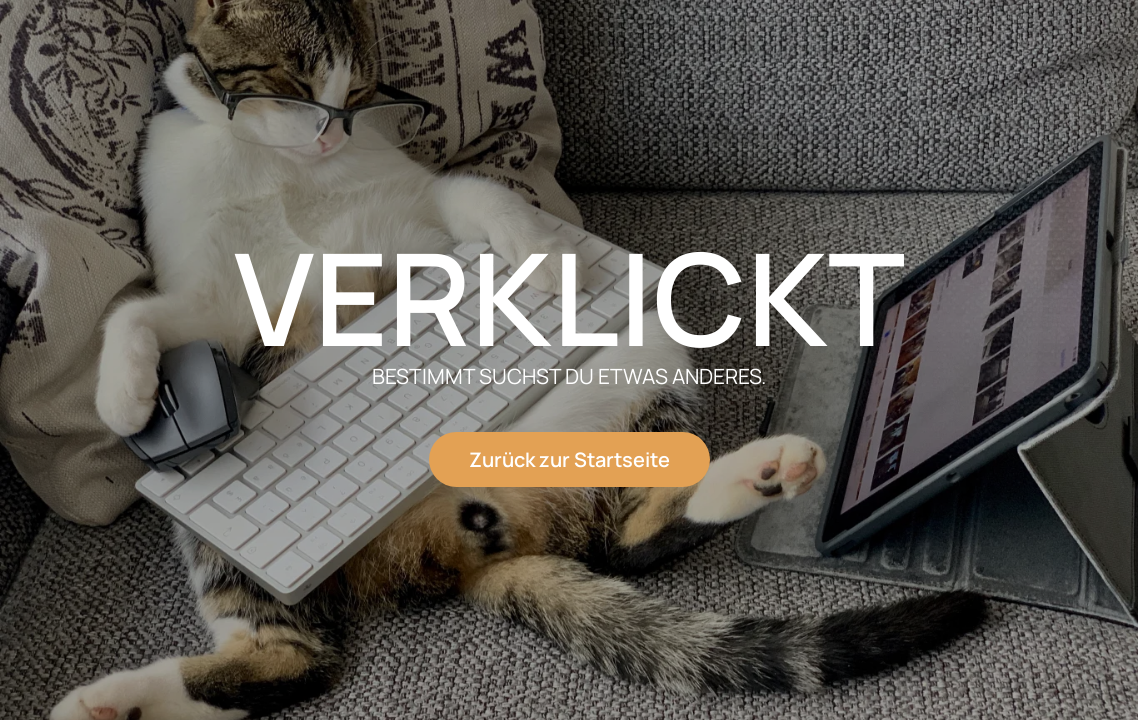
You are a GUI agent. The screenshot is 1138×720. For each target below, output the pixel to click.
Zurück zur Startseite (569, 459)
